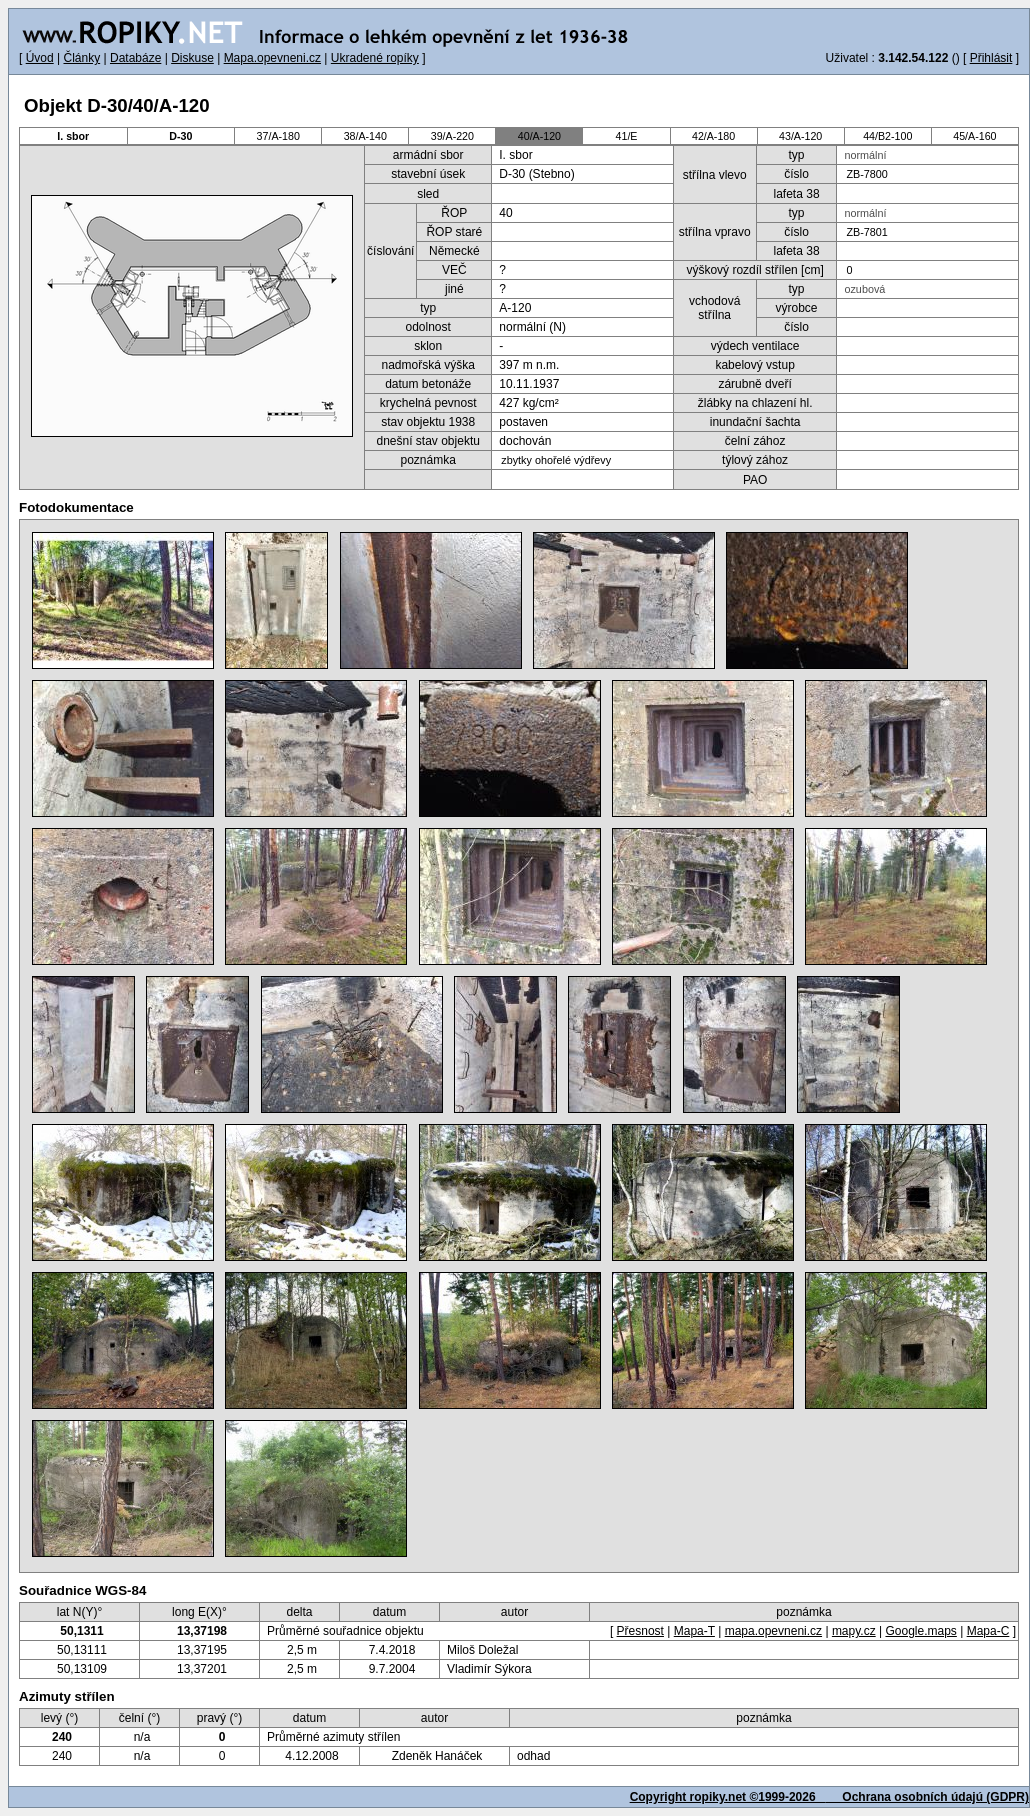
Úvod (40, 58)
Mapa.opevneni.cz (272, 58)
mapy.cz (854, 1631)
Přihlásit (991, 58)
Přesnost (640, 1631)
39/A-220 (452, 136)
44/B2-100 (887, 136)
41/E (627, 136)
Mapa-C (988, 1631)
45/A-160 (974, 136)
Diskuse (192, 58)
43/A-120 (800, 136)
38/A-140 (365, 136)
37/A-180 (278, 136)
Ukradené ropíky (375, 58)
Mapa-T (694, 1631)
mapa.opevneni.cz (773, 1631)
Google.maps (920, 1631)
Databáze (135, 58)
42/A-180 (713, 136)
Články (81, 58)
